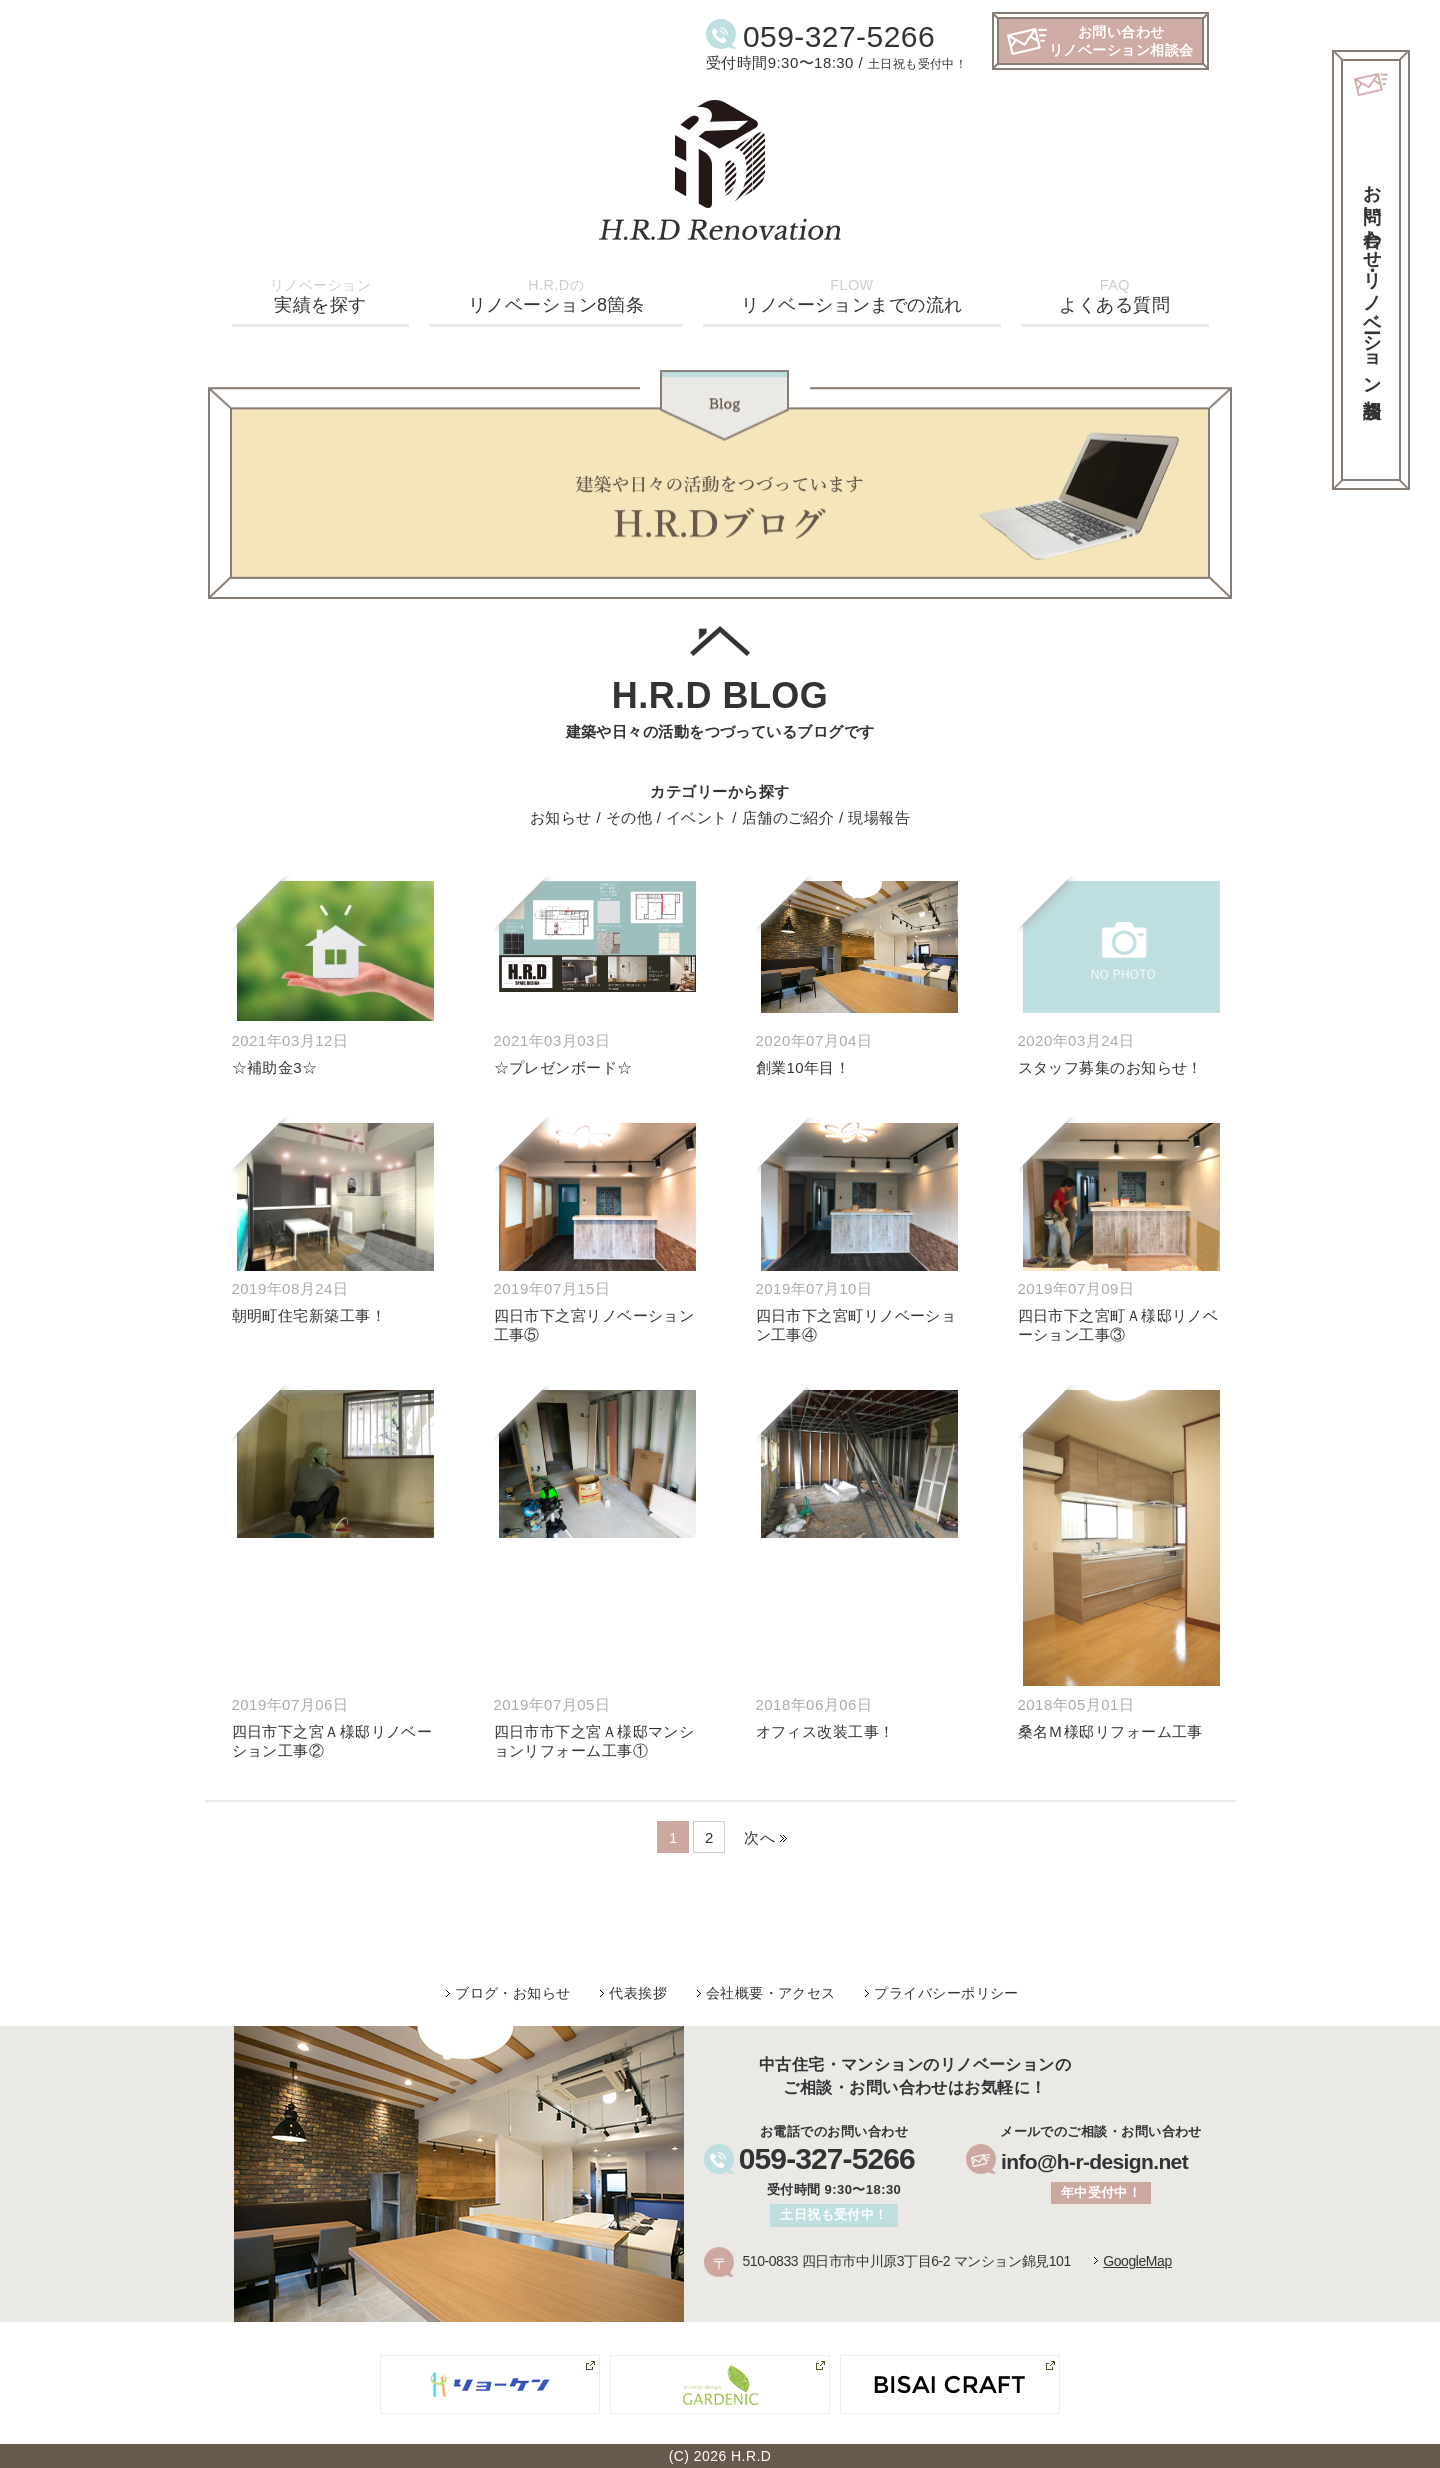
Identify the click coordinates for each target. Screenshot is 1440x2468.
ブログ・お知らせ (513, 1990)
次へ (759, 1834)
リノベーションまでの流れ (851, 296)
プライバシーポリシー (946, 1990)
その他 (629, 815)
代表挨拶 (638, 1990)
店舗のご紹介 (788, 815)
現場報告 (879, 815)
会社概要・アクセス (771, 1990)
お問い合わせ (1372, 280)
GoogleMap (1137, 2258)
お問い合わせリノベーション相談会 (1121, 41)
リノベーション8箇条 (556, 296)
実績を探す (320, 296)
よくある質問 (1114, 296)
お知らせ (561, 815)
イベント (697, 815)
